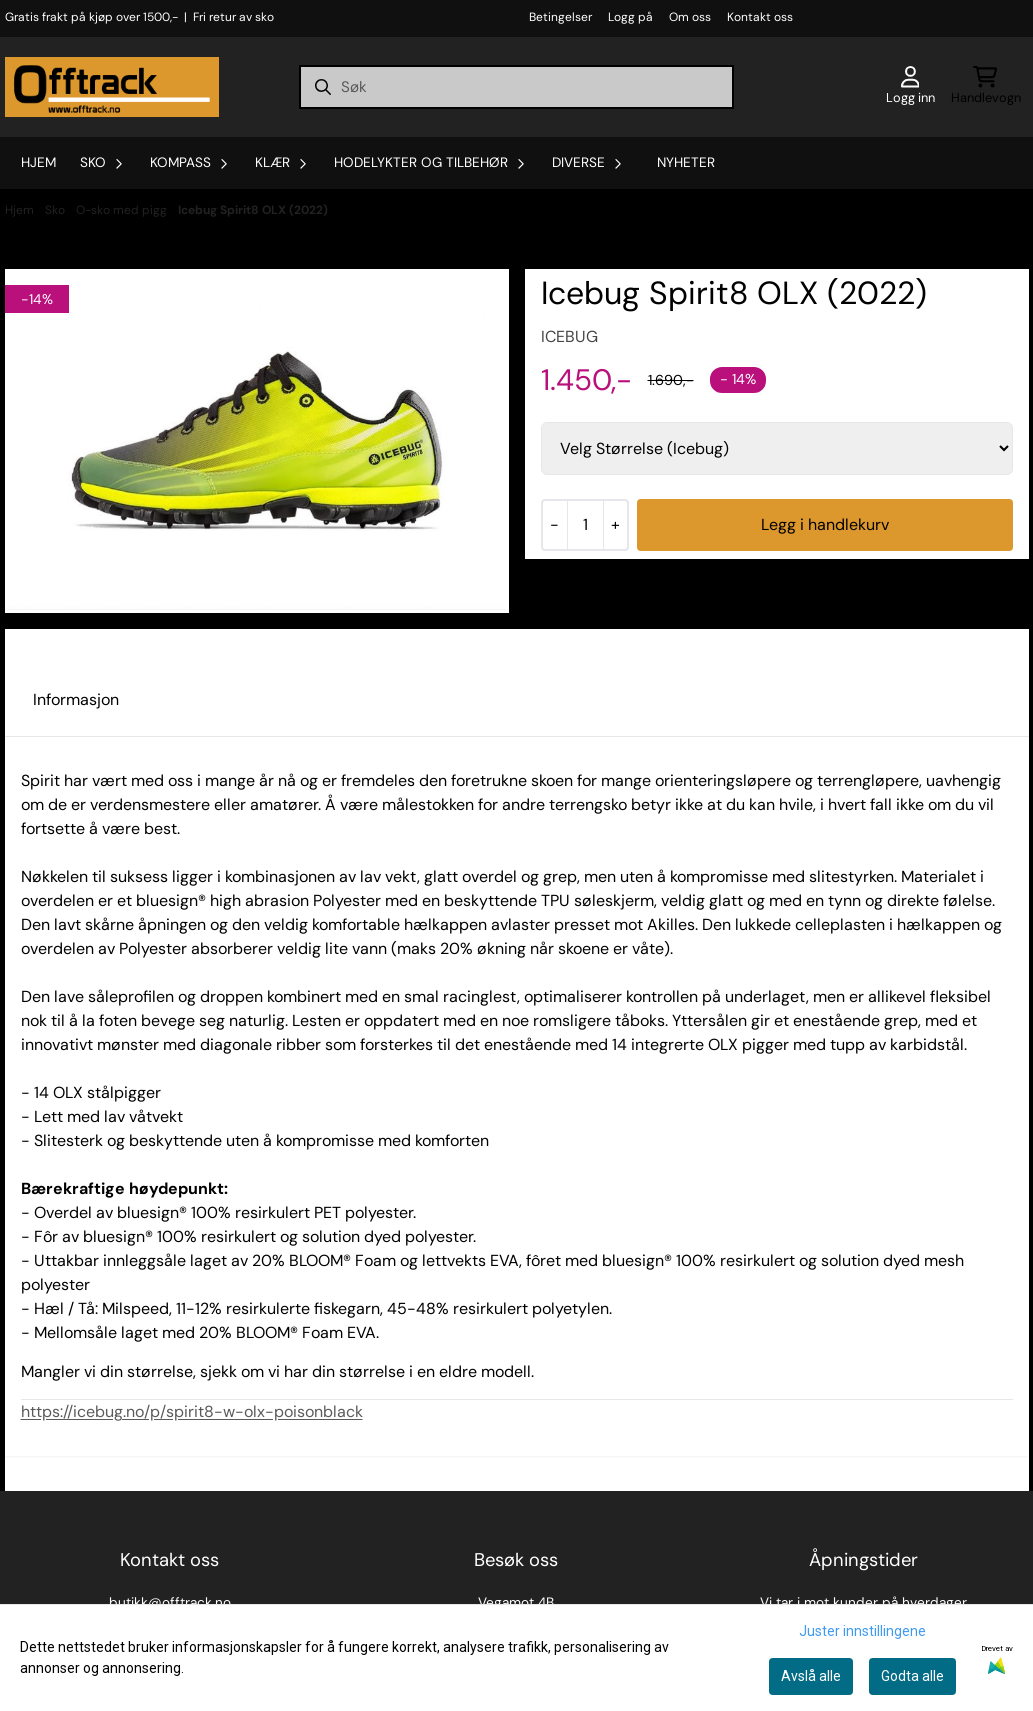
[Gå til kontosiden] (910, 87)
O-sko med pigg (123, 210)
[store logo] (112, 87)
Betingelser (560, 17)
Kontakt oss (760, 17)
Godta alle (912, 1676)
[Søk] (516, 87)
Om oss (690, 17)
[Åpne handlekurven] (986, 87)
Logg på (630, 17)
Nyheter (686, 162)
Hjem (21, 210)
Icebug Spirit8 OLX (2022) (253, 210)
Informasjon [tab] (76, 699)
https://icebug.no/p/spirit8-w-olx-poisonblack (192, 1411)
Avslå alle (811, 1676)
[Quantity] (585, 525)
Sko (56, 210)
